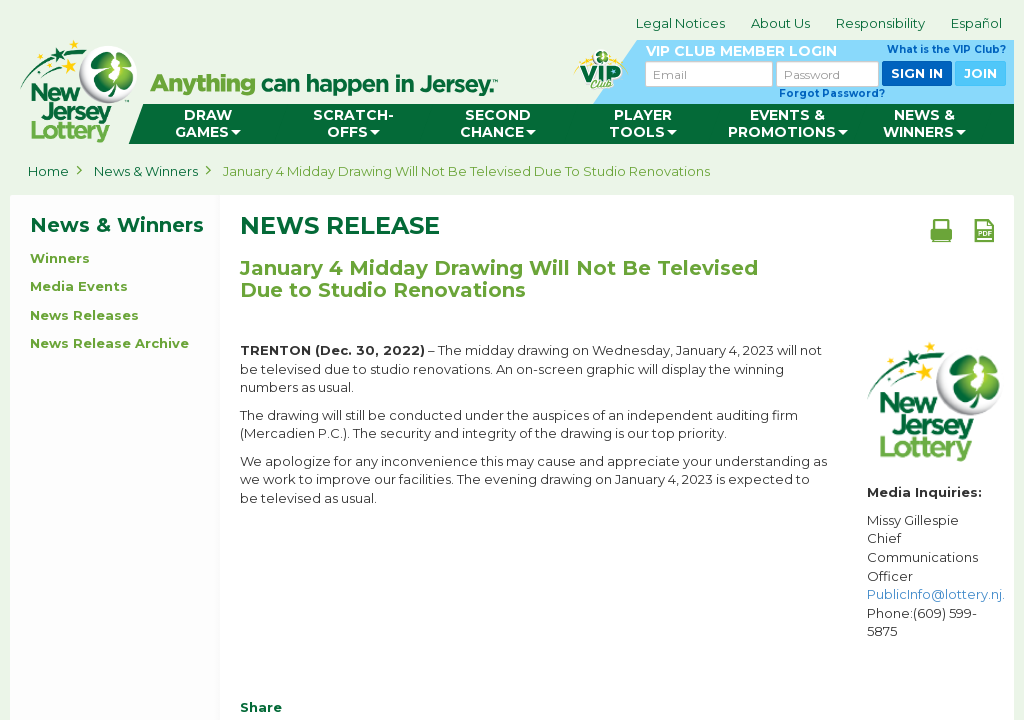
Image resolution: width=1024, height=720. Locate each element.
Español (976, 23)
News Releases (84, 315)
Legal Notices (680, 23)
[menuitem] (208, 124)
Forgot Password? (832, 93)
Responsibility (880, 23)
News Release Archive (109, 343)
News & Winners (146, 171)
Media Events (79, 286)
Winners (60, 258)
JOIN (980, 73)
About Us (780, 23)
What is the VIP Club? (946, 49)
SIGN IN (917, 73)
